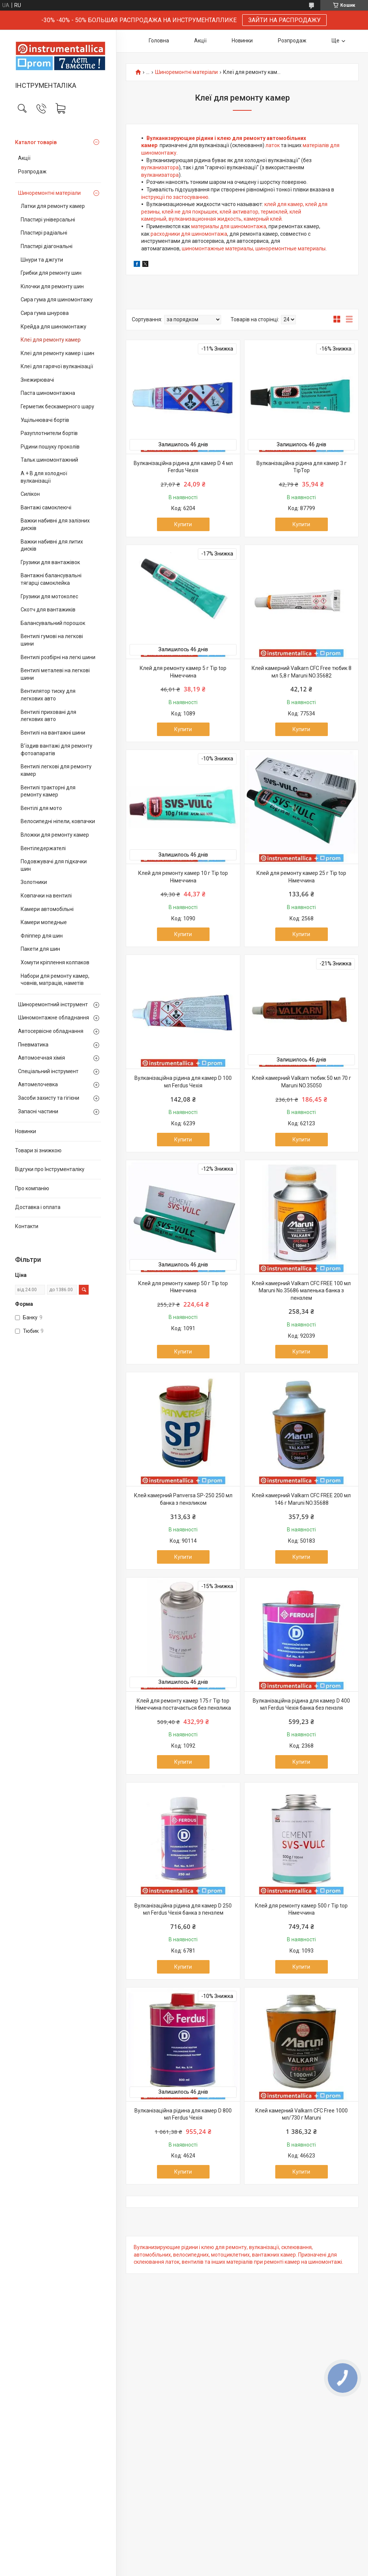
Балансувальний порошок (53, 623)
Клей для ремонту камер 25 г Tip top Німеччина (301, 877)
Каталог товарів (36, 142)
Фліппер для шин (42, 936)
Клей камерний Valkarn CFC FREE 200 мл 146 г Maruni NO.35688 (301, 1499)
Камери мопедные (44, 922)
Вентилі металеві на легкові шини (55, 674)
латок (272, 145)
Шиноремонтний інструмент (53, 1004)
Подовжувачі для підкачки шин (54, 865)
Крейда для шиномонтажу (53, 327)
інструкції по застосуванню (174, 197)
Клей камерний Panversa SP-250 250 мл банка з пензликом (183, 1499)
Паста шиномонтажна (48, 393)
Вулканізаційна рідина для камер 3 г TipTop (301, 467)
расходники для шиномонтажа (189, 234)
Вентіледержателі (43, 848)
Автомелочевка (38, 1084)
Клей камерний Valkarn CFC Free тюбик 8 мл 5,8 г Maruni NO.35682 (301, 672)
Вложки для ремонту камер (55, 835)
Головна (159, 41)
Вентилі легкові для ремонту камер (56, 770)
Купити (183, 524)
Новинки (25, 1131)
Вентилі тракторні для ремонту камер (48, 791)
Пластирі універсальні (48, 220)
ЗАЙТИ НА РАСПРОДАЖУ (284, 20)
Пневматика (33, 1045)
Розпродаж (32, 172)
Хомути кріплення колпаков (55, 962)
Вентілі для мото (41, 808)
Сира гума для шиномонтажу (57, 300)
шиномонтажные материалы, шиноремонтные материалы (254, 248)
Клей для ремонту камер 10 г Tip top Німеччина (183, 877)
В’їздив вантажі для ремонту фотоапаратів (56, 749)
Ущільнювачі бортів (45, 420)
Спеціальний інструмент (48, 1071)
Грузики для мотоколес (49, 596)
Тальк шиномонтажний (49, 460)
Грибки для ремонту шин (51, 273)
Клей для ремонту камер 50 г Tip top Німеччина (183, 1287)
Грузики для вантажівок (50, 562)
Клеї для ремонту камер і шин (57, 353)
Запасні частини (38, 1111)
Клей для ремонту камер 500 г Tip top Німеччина (301, 1909)
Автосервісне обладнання (50, 1031)
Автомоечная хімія (41, 1058)
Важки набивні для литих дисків (52, 545)
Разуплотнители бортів (49, 433)
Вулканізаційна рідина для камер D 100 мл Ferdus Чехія (183, 1082)
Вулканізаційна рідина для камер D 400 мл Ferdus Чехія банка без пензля (301, 1704)
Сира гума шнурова (45, 313)
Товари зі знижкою (38, 1150)
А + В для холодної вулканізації (44, 477)
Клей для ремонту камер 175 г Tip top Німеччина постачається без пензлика (183, 1704)
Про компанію (32, 1188)
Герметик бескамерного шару (57, 406)
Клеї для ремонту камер (51, 340)
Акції (24, 158)
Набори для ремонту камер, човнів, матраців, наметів (55, 979)
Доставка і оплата (37, 1207)
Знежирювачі (37, 380)
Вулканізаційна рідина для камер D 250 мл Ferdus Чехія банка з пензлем (183, 1909)
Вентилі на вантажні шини (53, 733)
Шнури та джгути (42, 260)
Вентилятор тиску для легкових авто (48, 695)
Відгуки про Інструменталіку (49, 1169)
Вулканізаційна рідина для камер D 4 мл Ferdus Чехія (183, 467)
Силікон (30, 494)
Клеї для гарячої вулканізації (57, 366)
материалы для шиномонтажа (228, 226)
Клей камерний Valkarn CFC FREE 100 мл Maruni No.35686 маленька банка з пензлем (301, 1290)
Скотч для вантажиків (48, 610)
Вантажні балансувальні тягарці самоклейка (51, 579)
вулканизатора (160, 167)
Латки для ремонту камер (53, 206)
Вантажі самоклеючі (46, 507)
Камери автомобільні (47, 909)
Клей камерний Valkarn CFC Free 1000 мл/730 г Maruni (301, 2114)
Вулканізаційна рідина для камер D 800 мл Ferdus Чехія (183, 2114)
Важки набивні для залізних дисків (55, 524)
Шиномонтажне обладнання (53, 1018)
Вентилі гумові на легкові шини (52, 640)
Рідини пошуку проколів (50, 447)
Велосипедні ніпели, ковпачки (58, 821)
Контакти (26, 1226)
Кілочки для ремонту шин (52, 286)
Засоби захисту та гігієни (48, 1098)
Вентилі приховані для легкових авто (48, 716)
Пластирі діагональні (46, 246)
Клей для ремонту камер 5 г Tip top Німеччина (183, 672)
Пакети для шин (40, 949)
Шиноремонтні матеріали (49, 193)
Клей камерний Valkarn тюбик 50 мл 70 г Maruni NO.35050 (301, 1082)
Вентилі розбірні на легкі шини (58, 657)
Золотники (34, 882)
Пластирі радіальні (44, 233)
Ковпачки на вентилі (46, 896)
